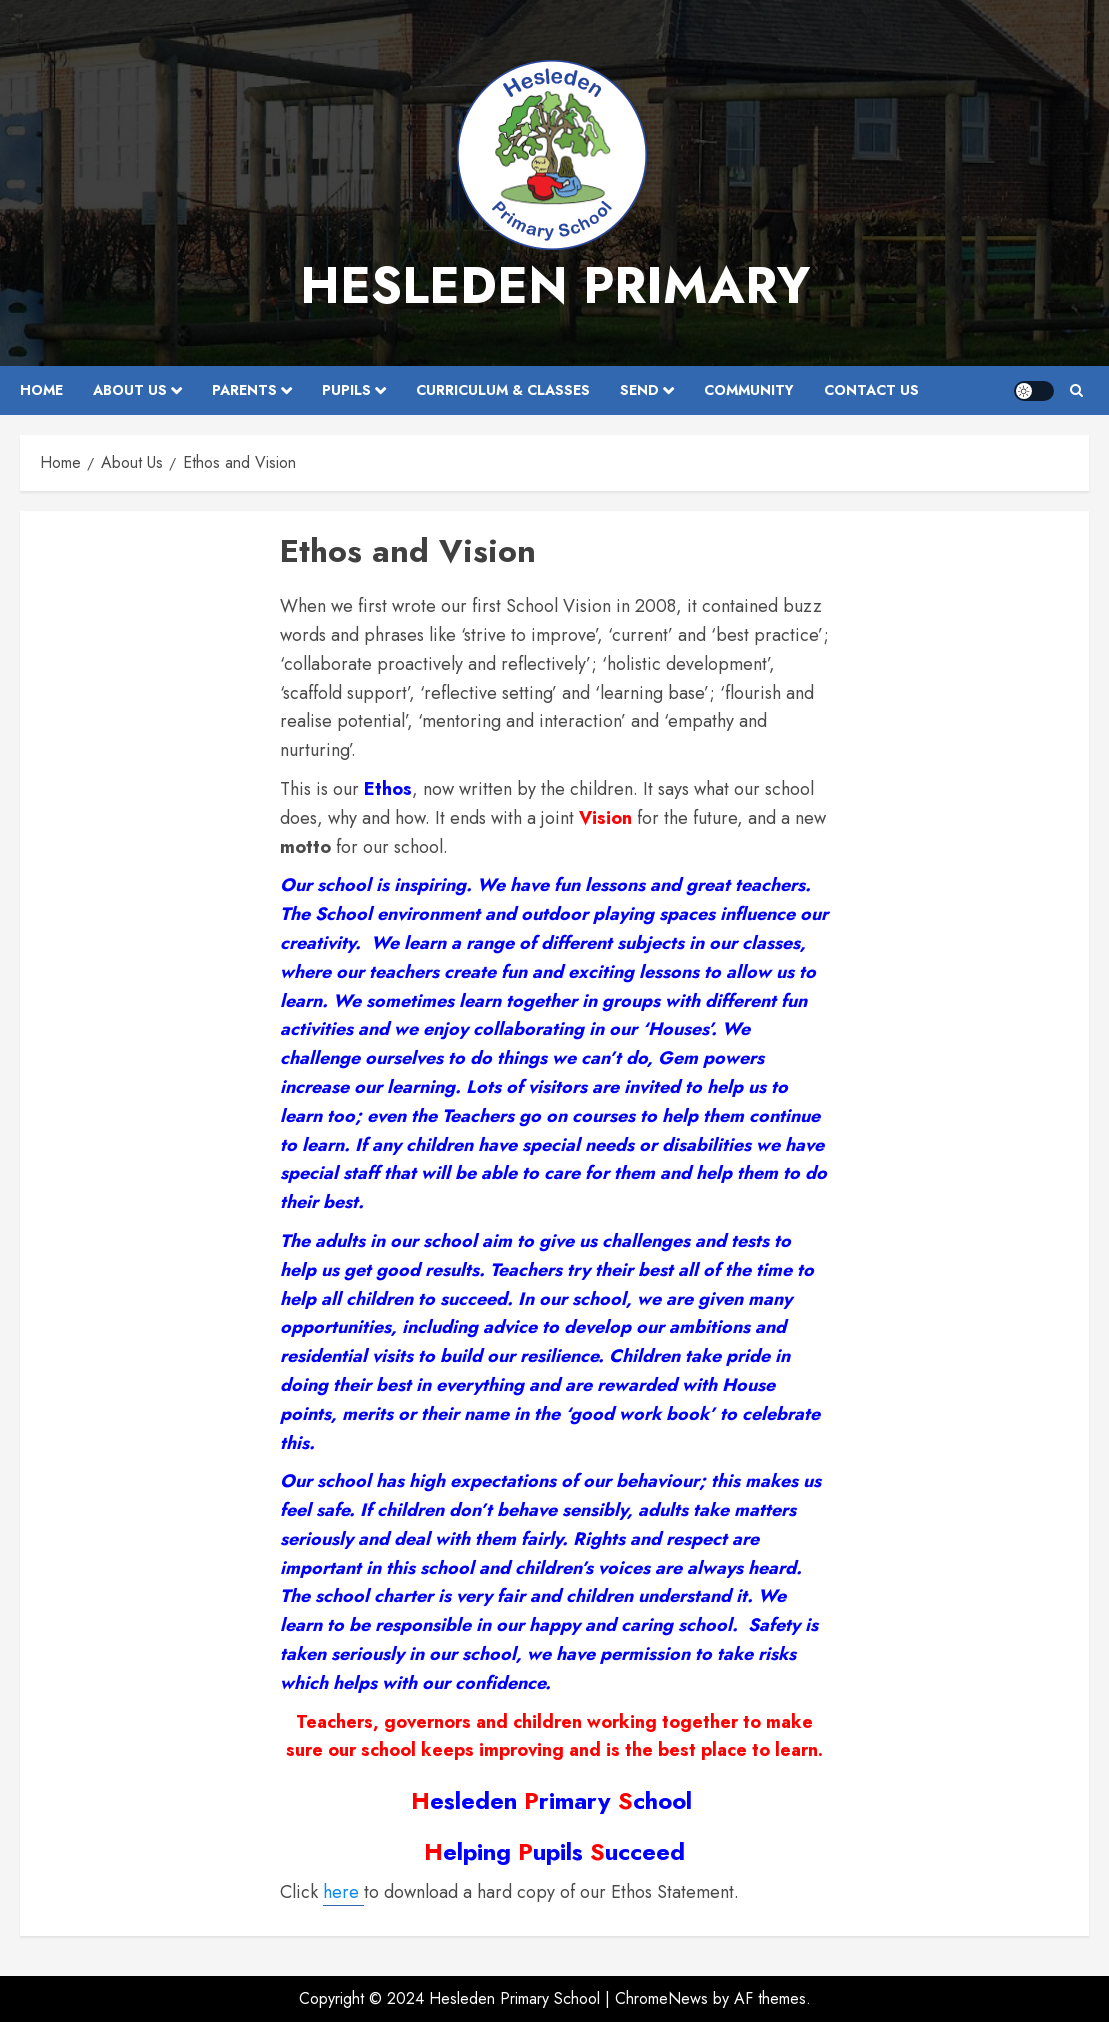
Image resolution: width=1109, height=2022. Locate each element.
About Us (130, 390)
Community (749, 390)
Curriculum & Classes (503, 390)
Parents (244, 390)
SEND (639, 390)
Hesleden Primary (555, 285)
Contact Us (871, 390)
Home (41, 390)
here (343, 1892)
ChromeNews (661, 1998)
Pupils (346, 390)
